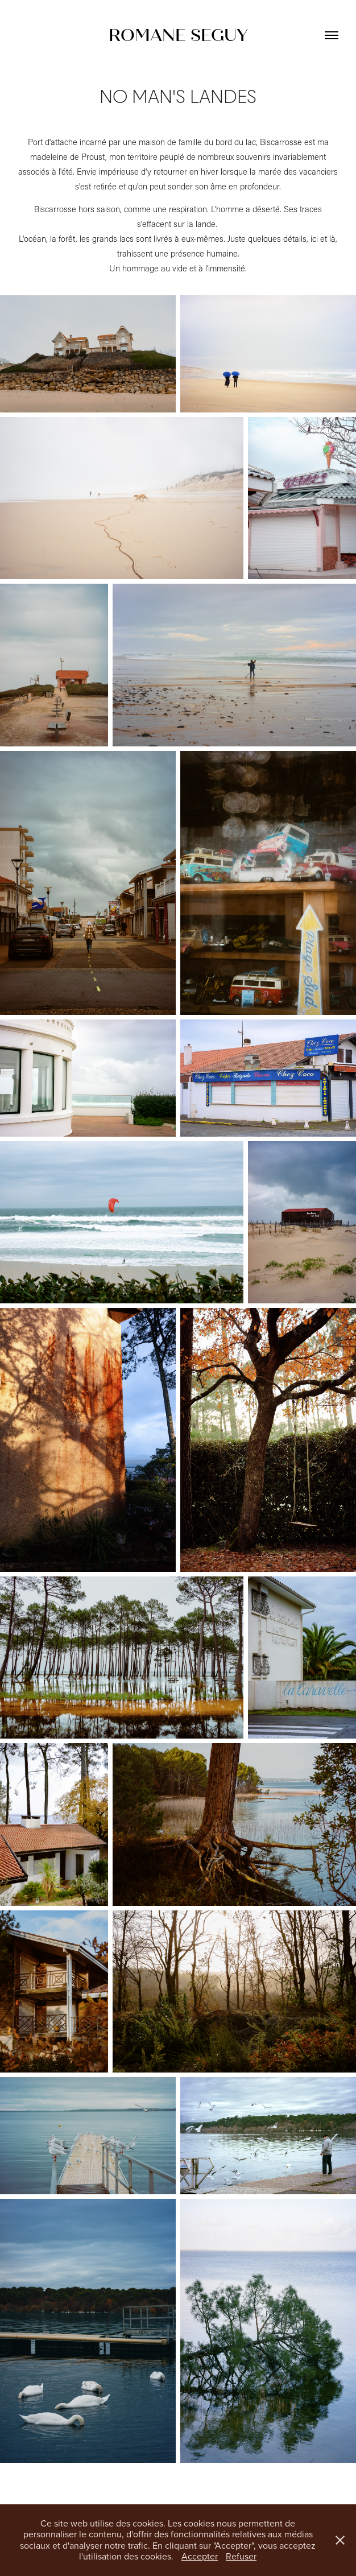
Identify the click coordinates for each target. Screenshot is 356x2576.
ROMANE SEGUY (178, 35)
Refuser (241, 2556)
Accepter (199, 2556)
